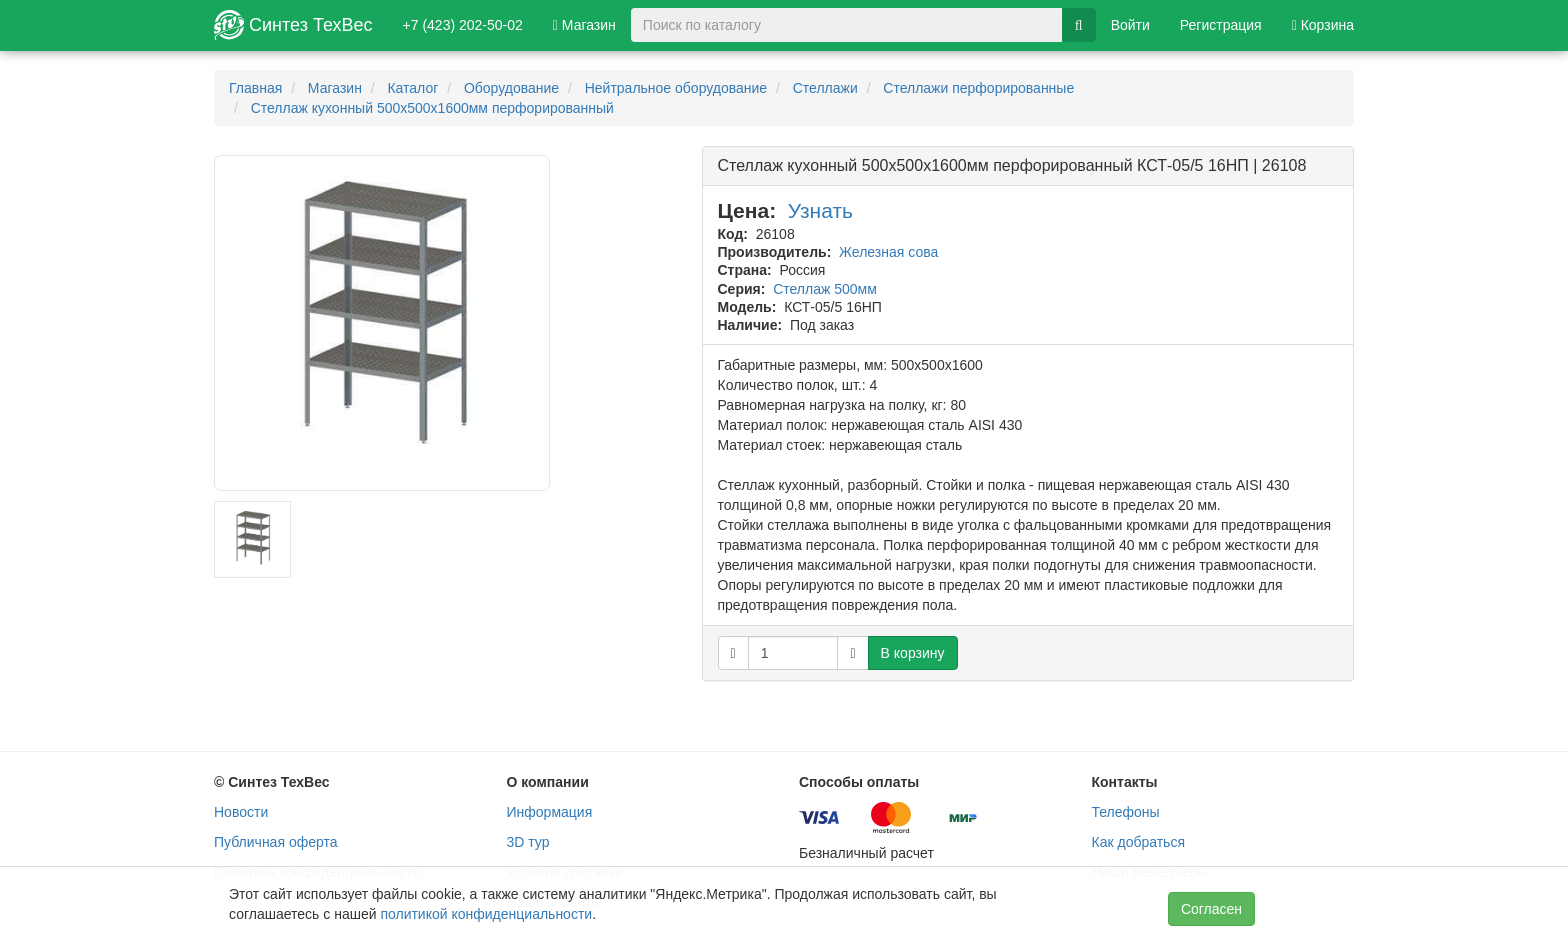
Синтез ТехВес (293, 25)
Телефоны (1126, 812)
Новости (241, 812)
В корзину (913, 653)
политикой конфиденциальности (486, 914)
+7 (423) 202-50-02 (463, 25)
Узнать (820, 210)
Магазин (584, 25)
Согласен (1211, 909)
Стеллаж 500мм (825, 289)
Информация (550, 812)
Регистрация (1221, 25)
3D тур (528, 842)
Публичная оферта (276, 842)
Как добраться (1138, 842)
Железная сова (888, 252)
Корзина (1323, 25)
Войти (1130, 25)
